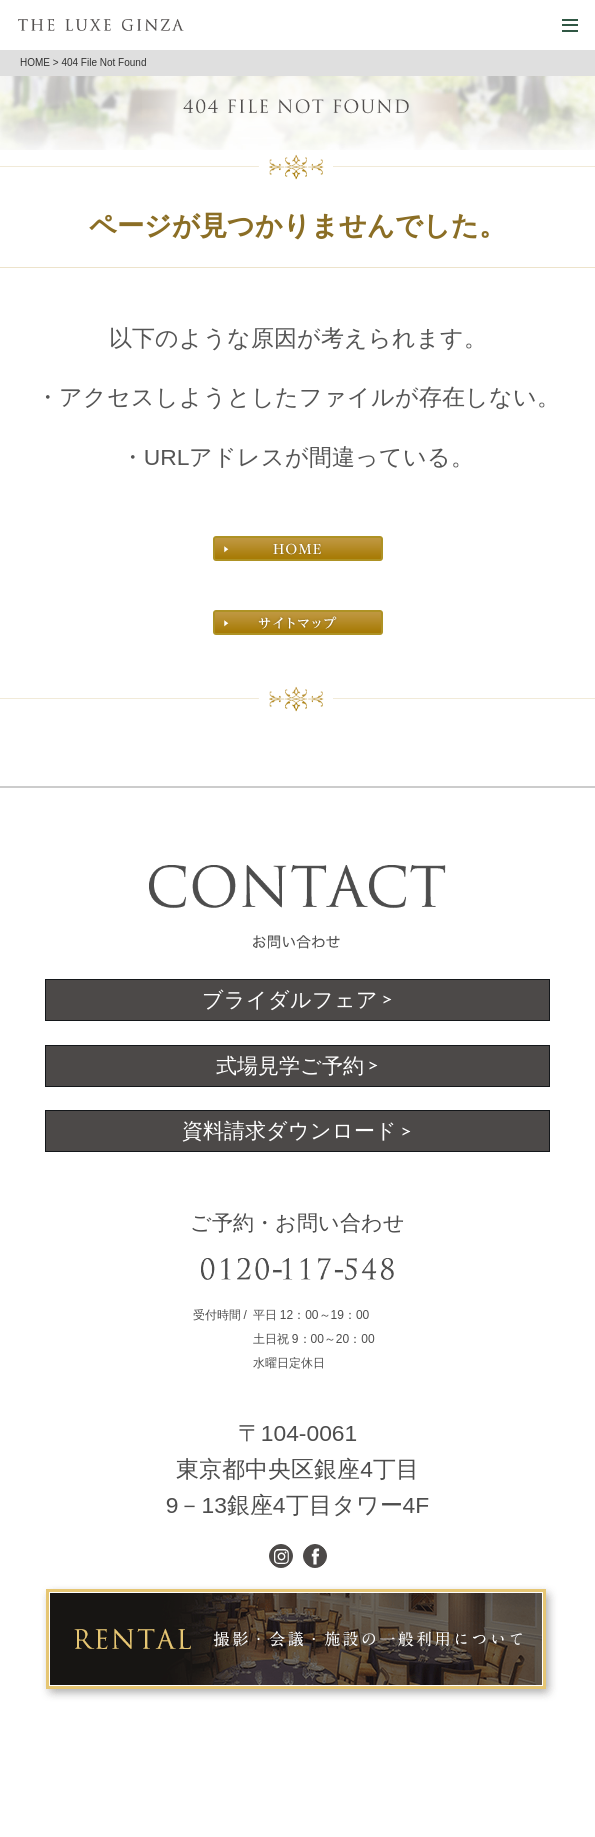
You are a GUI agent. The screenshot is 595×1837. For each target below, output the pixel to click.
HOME (35, 62)
